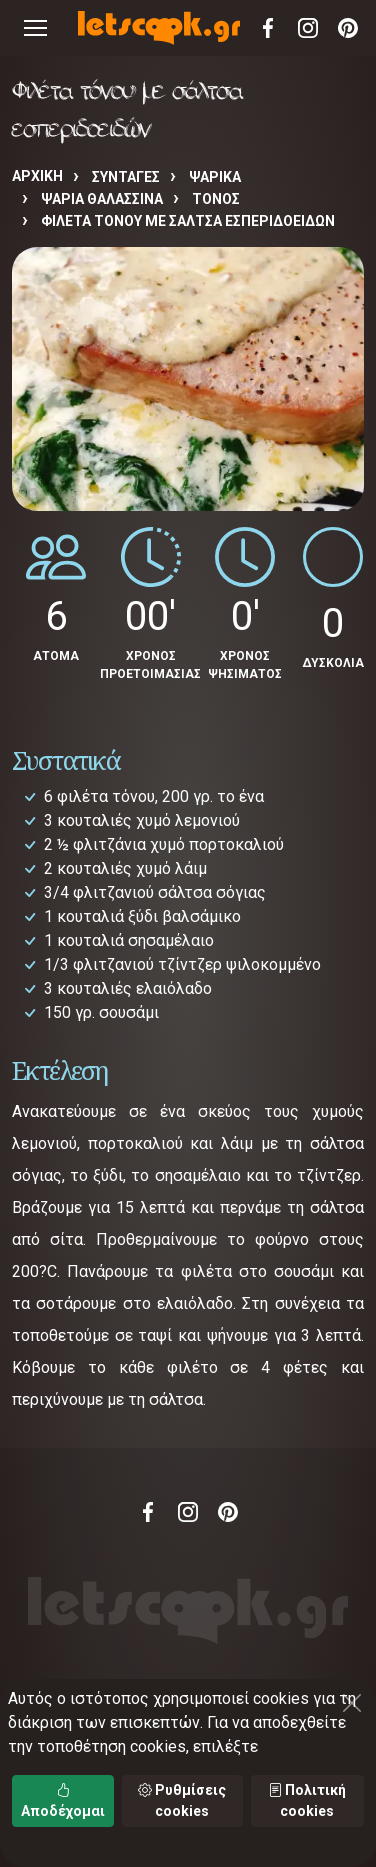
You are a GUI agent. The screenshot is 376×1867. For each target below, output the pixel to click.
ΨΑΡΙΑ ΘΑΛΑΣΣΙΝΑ (102, 199)
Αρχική (37, 176)
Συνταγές (126, 177)
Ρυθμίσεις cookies (182, 1800)
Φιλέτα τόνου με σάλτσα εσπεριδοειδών (188, 221)
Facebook (268, 28)
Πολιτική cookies (307, 1800)
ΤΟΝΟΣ (216, 199)
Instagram (308, 28)
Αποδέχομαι (63, 1800)
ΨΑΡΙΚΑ (215, 177)
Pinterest (348, 28)
